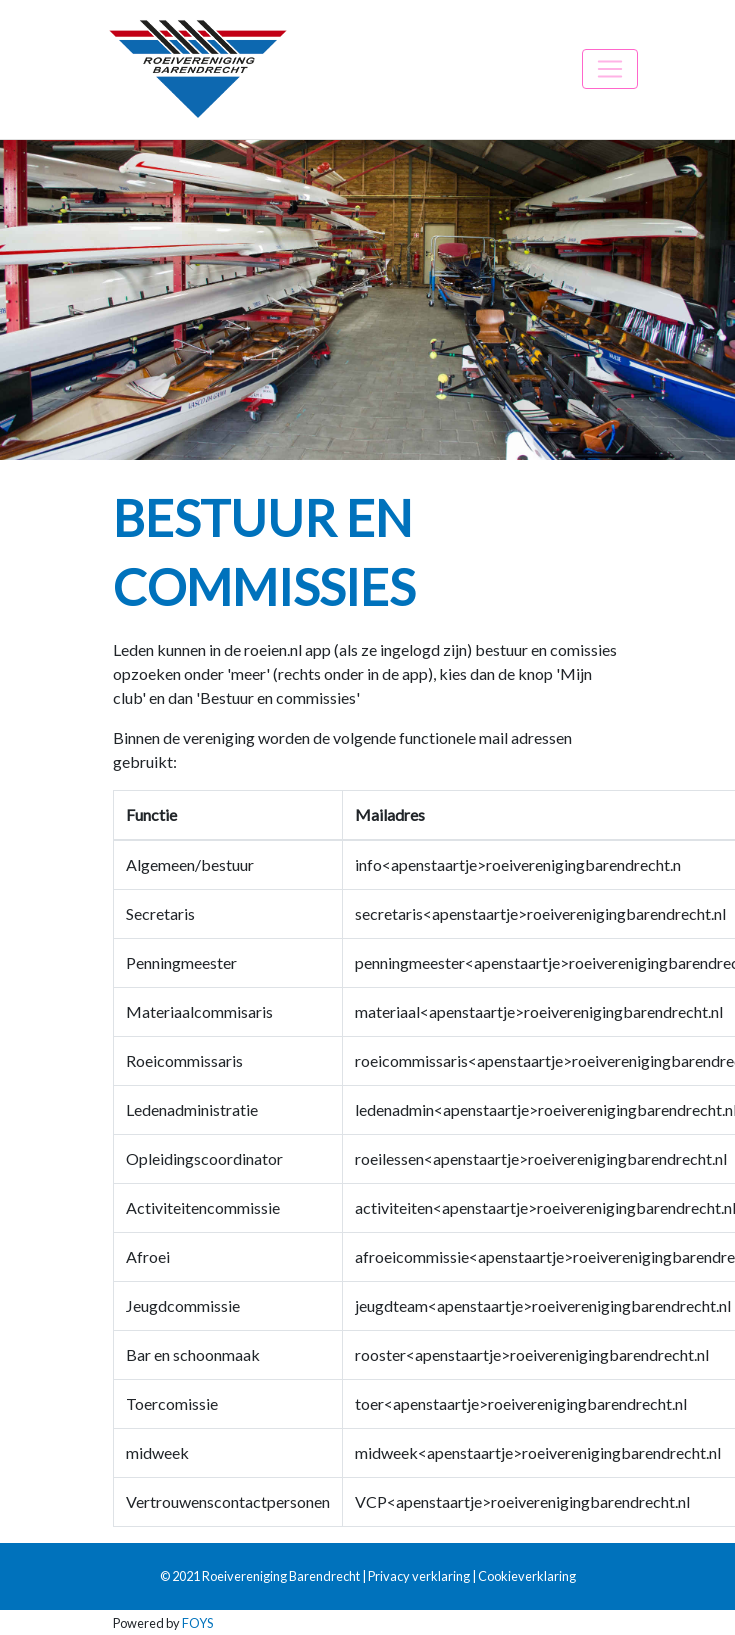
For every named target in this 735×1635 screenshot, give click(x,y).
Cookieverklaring (527, 1576)
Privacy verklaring (419, 1576)
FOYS (197, 1623)
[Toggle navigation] (610, 69)
